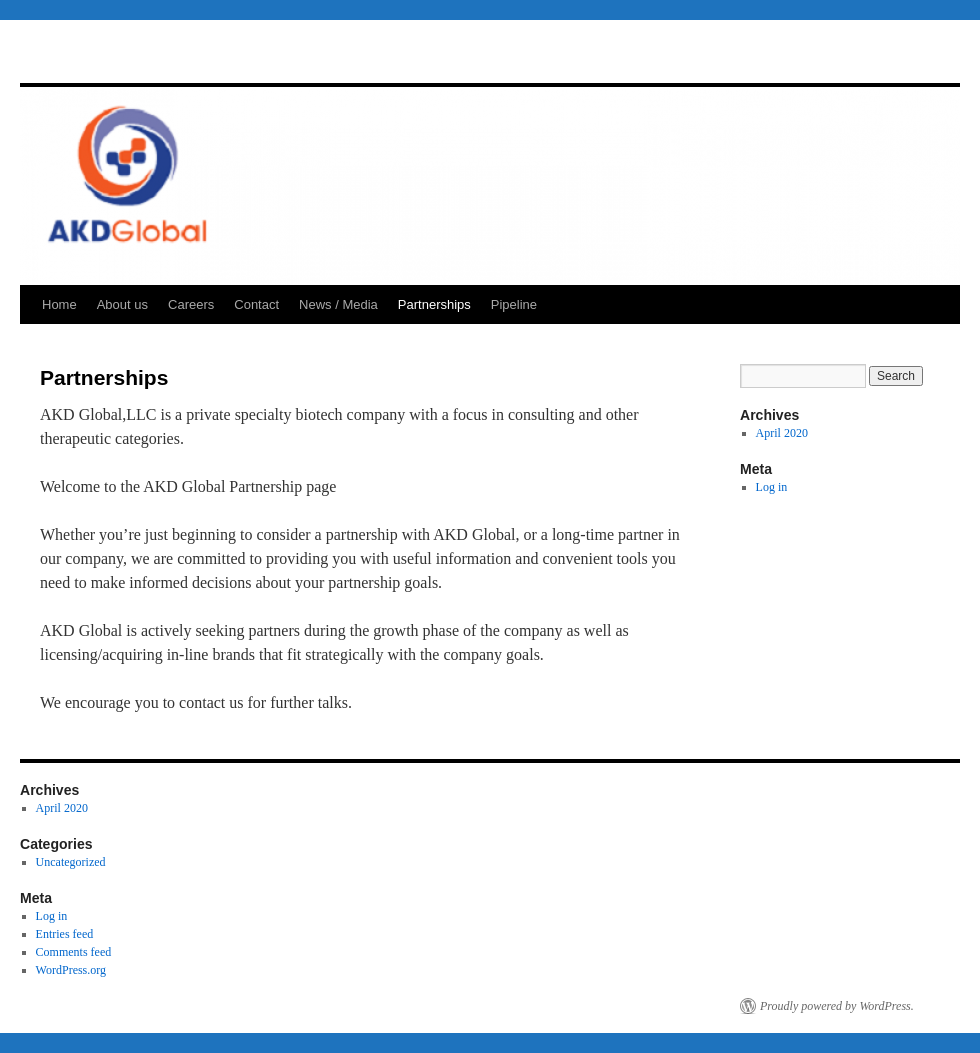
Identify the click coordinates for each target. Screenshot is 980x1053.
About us (122, 304)
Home (59, 304)
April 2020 (782, 433)
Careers (191, 304)
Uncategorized (71, 862)
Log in (772, 487)
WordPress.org (71, 970)
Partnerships (434, 304)
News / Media (338, 304)
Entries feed (65, 934)
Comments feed (74, 952)
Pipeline (514, 304)
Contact (256, 304)
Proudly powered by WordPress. (837, 1006)
